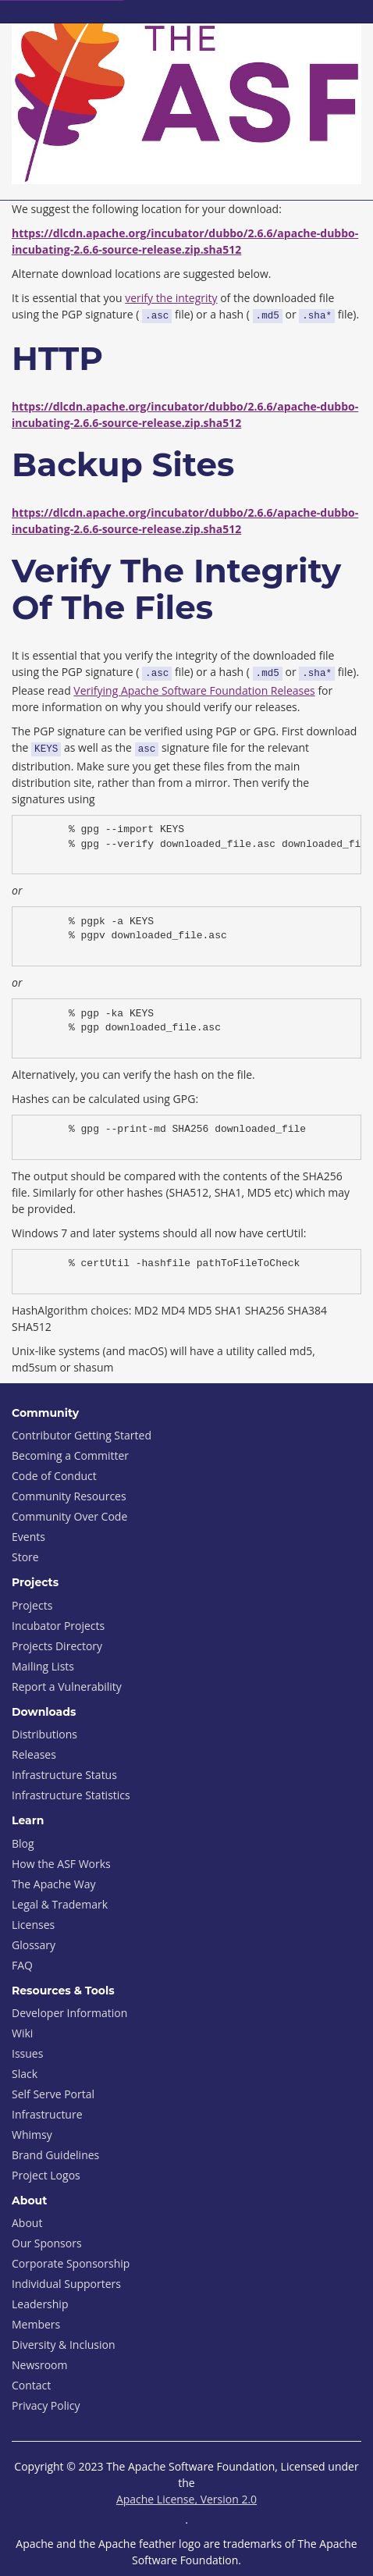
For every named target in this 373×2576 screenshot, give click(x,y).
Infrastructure (47, 2114)
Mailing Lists (43, 1666)
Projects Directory (57, 1645)
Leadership (40, 2304)
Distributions (44, 1734)
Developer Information (69, 2012)
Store (25, 1557)
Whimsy (32, 2134)
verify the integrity (171, 297)
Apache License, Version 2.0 (186, 2499)
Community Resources (69, 1496)
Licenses (33, 1924)
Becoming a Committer (70, 1455)
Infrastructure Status (64, 1774)
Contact (31, 2385)
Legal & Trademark (60, 1904)
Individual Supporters (66, 2283)
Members (36, 2324)
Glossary (33, 1944)
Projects (32, 1605)
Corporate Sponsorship (71, 2263)
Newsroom (39, 2364)
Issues (27, 2053)
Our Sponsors (47, 2243)
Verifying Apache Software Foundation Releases (193, 690)
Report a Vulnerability (67, 1686)
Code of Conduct (54, 1475)
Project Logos (46, 2175)
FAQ (22, 1965)
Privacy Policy (46, 2405)
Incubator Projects (58, 1625)
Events (28, 1536)
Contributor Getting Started (81, 1435)
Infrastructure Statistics (71, 1795)
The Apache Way (54, 1884)
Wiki (22, 2033)
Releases (34, 1754)
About (27, 2222)
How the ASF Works (61, 1863)
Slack (24, 2073)
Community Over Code (69, 1516)
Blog (23, 1843)
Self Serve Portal (53, 2094)
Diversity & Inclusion (63, 2344)
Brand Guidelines (55, 2154)
